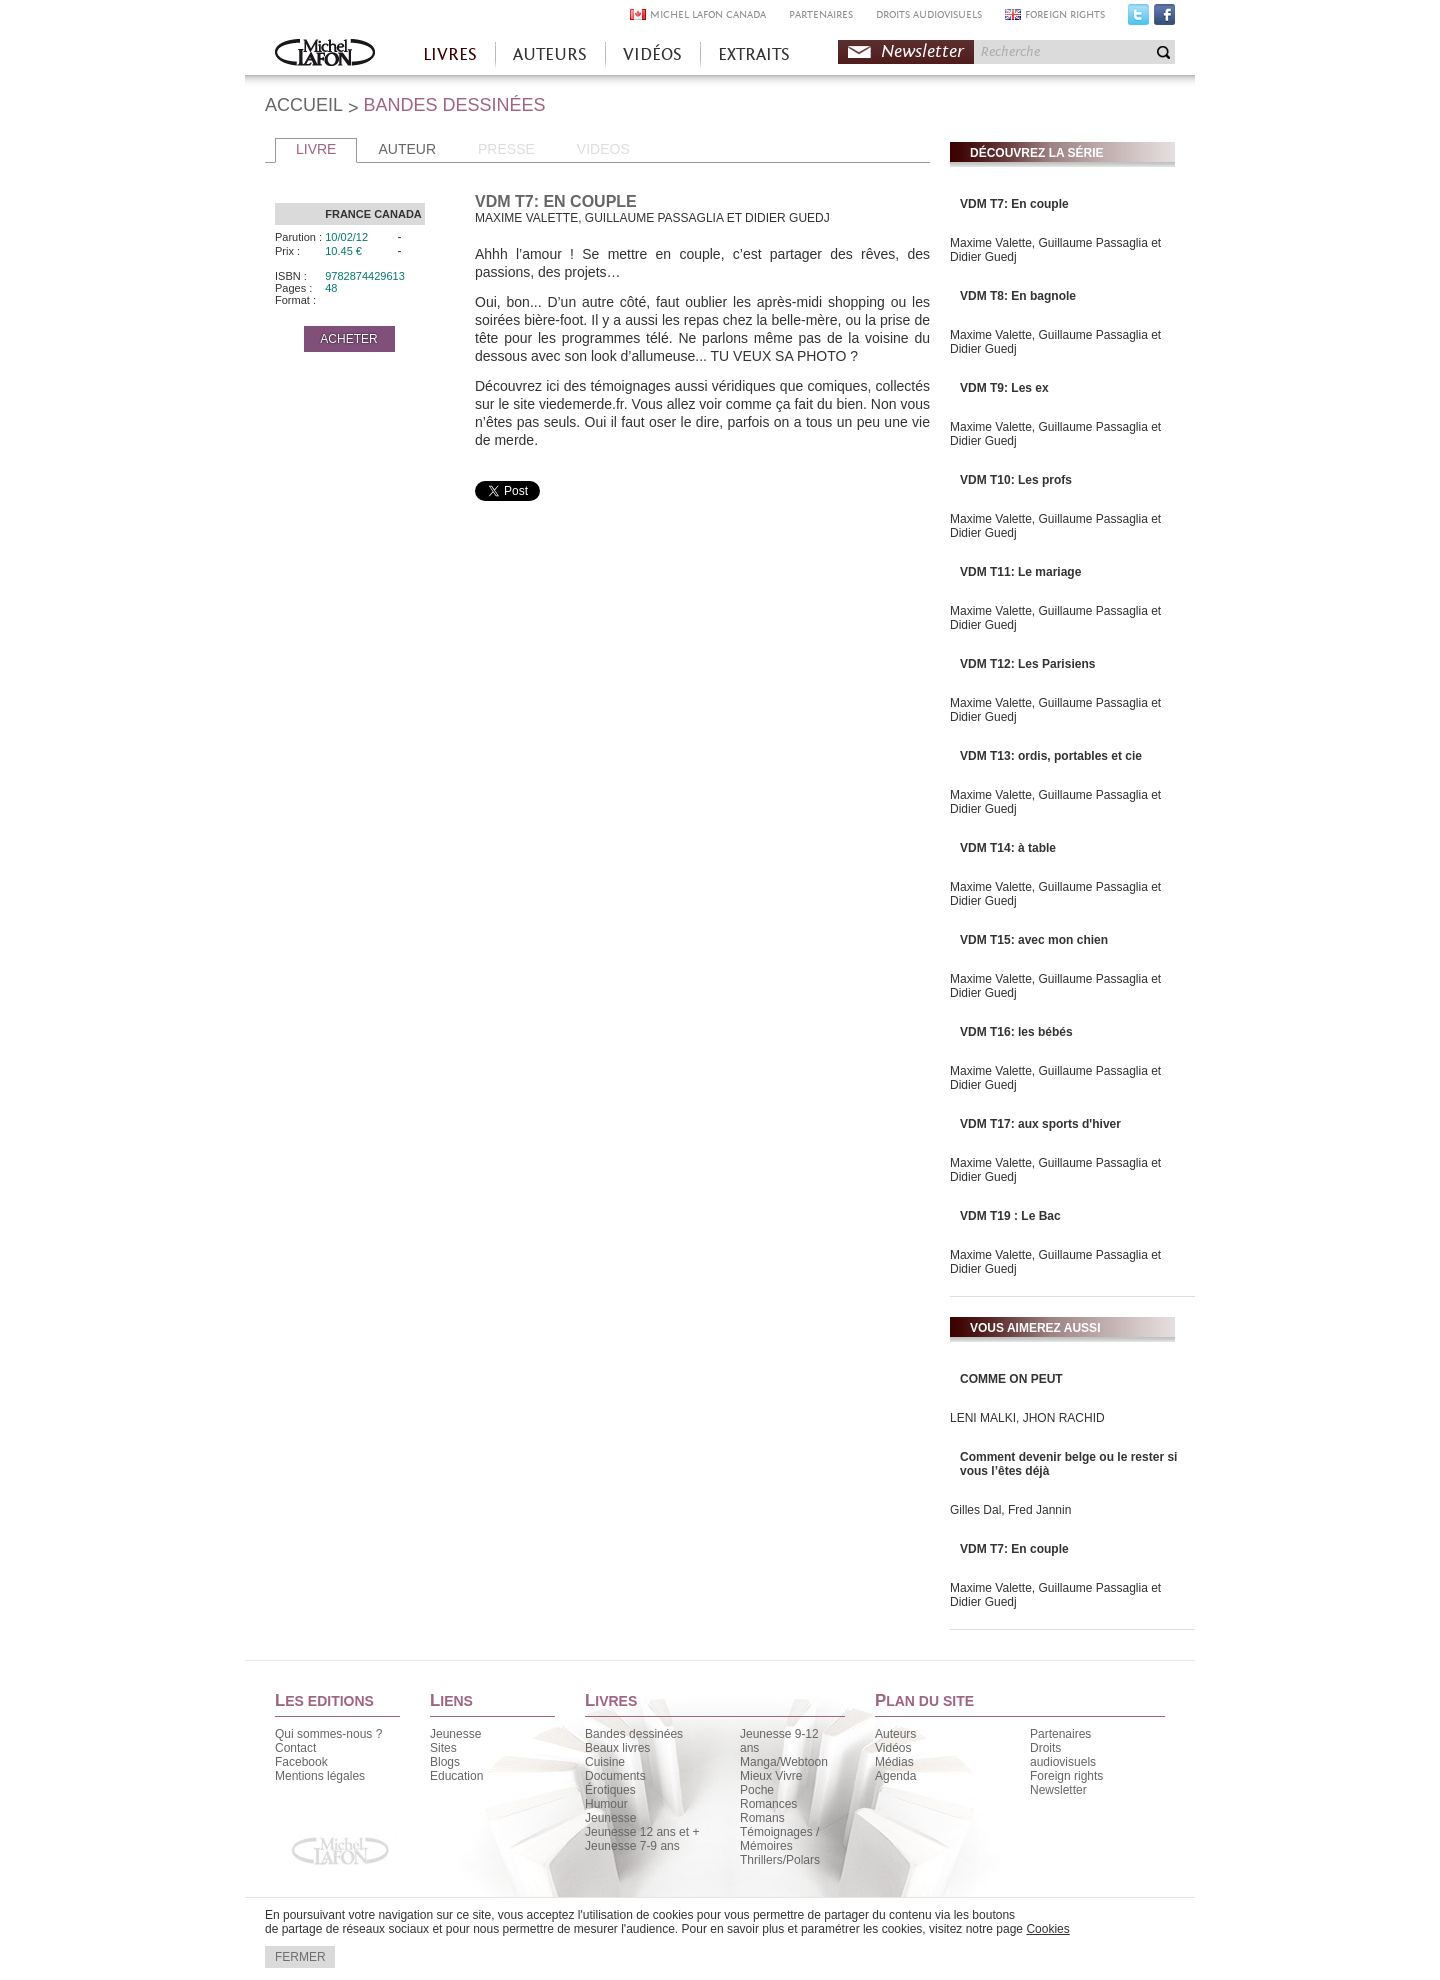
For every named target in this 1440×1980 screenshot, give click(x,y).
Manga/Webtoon (784, 1762)
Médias (894, 1762)
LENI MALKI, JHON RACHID (1027, 1418)
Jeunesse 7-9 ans (632, 1846)
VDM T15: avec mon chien (1034, 940)
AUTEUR (407, 149)
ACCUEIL (304, 105)
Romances (768, 1804)
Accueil (325, 54)
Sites (443, 1748)
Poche (757, 1790)
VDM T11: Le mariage (1020, 572)
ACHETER (348, 339)
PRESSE (506, 149)
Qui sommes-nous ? (328, 1734)
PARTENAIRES (821, 14)
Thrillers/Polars (780, 1860)
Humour (606, 1804)
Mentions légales (320, 1776)
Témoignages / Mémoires (779, 1839)
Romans (762, 1818)
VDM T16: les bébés (1016, 1032)
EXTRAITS (754, 54)
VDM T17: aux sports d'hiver (1040, 1124)
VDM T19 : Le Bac (1010, 1216)
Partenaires (1060, 1734)
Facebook (1164, 19)
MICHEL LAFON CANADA (708, 14)
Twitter (1138, 19)
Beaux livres (617, 1748)
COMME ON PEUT (1011, 1379)
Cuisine (605, 1762)
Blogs (445, 1762)
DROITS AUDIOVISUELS (929, 14)
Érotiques (610, 1790)
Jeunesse (455, 1734)
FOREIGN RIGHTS (1065, 14)
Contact (295, 1748)
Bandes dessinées (634, 1734)
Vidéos (893, 1748)
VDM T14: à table (1008, 848)
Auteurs (895, 1734)
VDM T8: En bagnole (1018, 296)
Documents (615, 1776)
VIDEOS (603, 149)
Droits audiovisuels (1063, 1755)
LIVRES (450, 54)
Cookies (1047, 1929)
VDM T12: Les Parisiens (1027, 664)
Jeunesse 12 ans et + (642, 1832)
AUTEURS (550, 54)
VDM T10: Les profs (1016, 480)
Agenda (895, 1776)
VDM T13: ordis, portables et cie (1051, 756)
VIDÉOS (652, 54)
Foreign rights (1066, 1776)
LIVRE (316, 149)
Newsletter (922, 51)
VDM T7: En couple (1014, 204)
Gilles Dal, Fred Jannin (1010, 1510)
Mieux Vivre (771, 1776)
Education (456, 1776)
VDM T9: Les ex (1004, 388)
